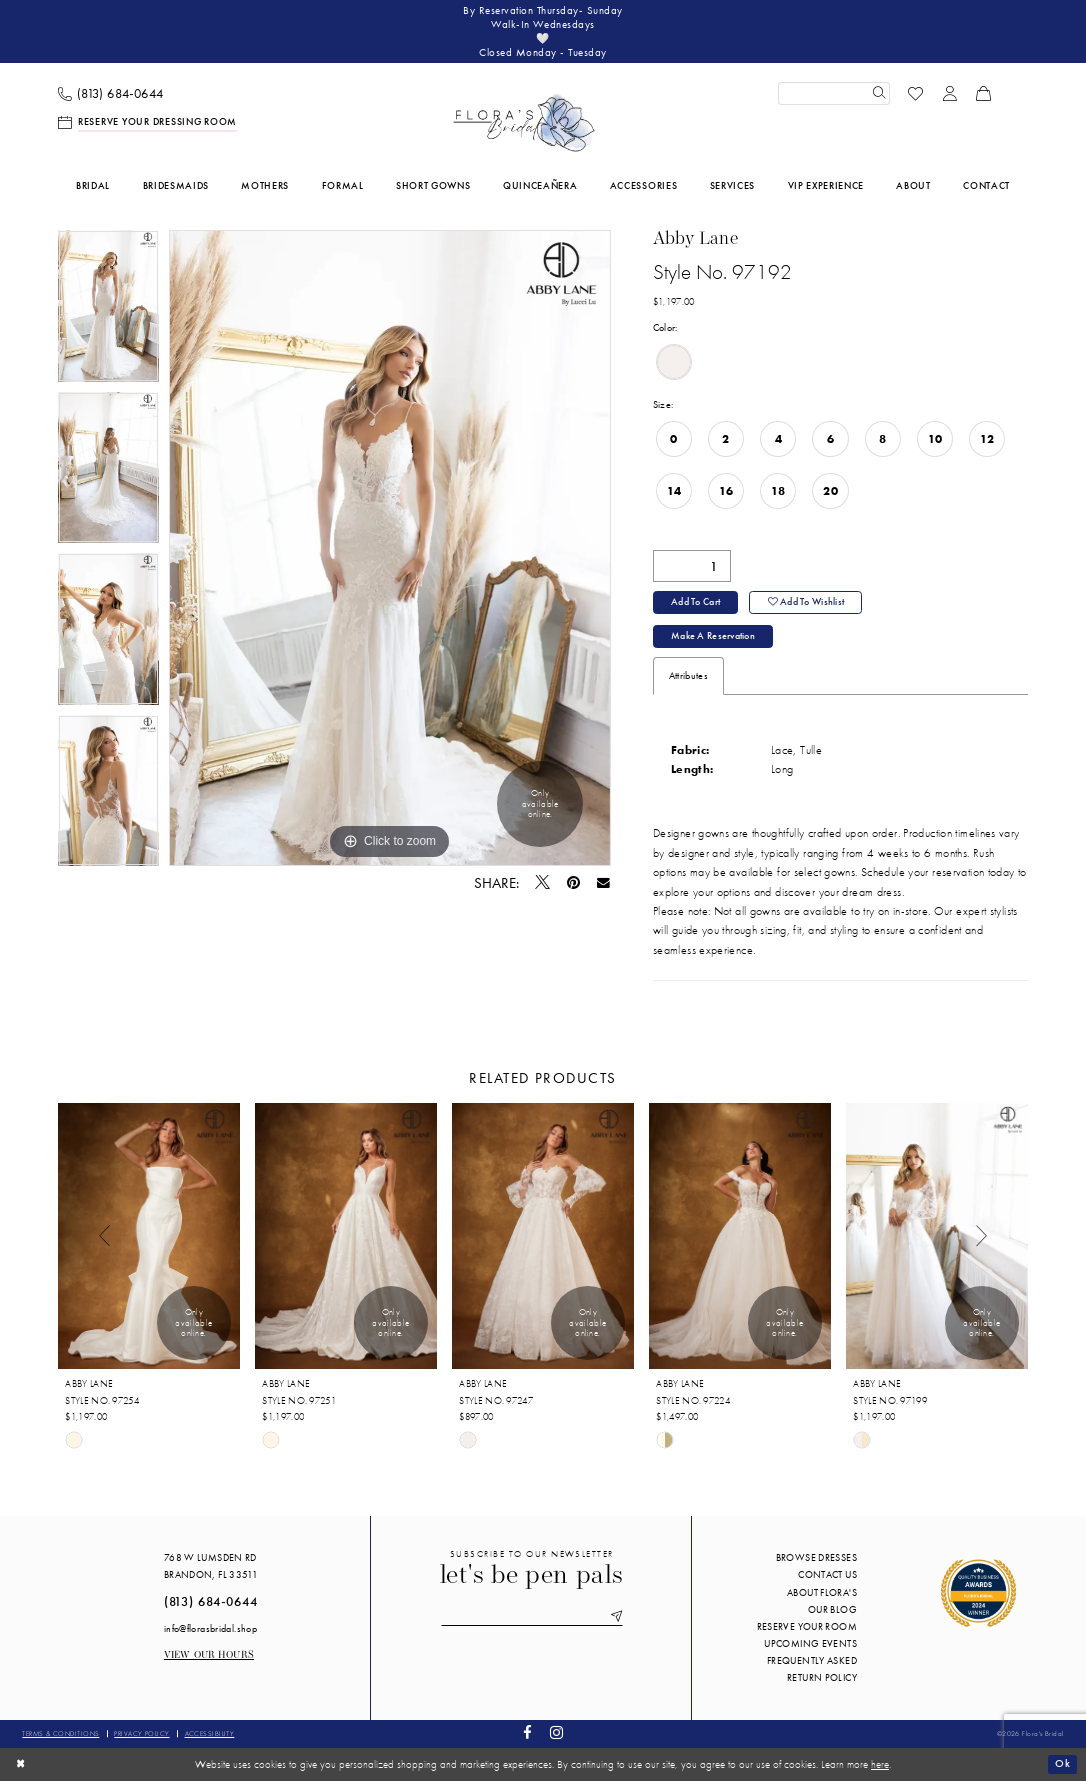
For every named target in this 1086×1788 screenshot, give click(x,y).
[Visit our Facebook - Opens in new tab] (528, 1741)
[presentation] (149, 1243)
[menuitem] (111, 97)
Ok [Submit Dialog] (1062, 1771)
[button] (950, 97)
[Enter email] (532, 1625)
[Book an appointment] (148, 126)
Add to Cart (696, 607)
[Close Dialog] (21, 1771)
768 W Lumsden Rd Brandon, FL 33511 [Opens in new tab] (211, 1574)
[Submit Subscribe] (618, 1625)
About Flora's (822, 1599)
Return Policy (822, 1685)
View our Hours (209, 1663)
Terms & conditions (60, 1740)
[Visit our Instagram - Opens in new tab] (556, 1741)
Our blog (832, 1617)
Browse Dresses (816, 1565)
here (880, 1771)
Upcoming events (810, 1651)
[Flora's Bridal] (524, 127)
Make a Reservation (714, 643)
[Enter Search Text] (834, 97)
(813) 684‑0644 (211, 1610)
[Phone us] (111, 97)
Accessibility (210, 1740)
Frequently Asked (812, 1668)
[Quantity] (692, 570)
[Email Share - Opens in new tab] (603, 887)
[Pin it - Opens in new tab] (573, 886)
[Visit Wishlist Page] (916, 97)
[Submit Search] (878, 97)
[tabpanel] (108, 315)
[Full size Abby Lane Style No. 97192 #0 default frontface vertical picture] (390, 552)
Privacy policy (141, 1740)
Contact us (827, 1582)
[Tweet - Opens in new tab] (542, 887)
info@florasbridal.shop (210, 1636)
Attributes (688, 683)
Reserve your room (807, 1634)
